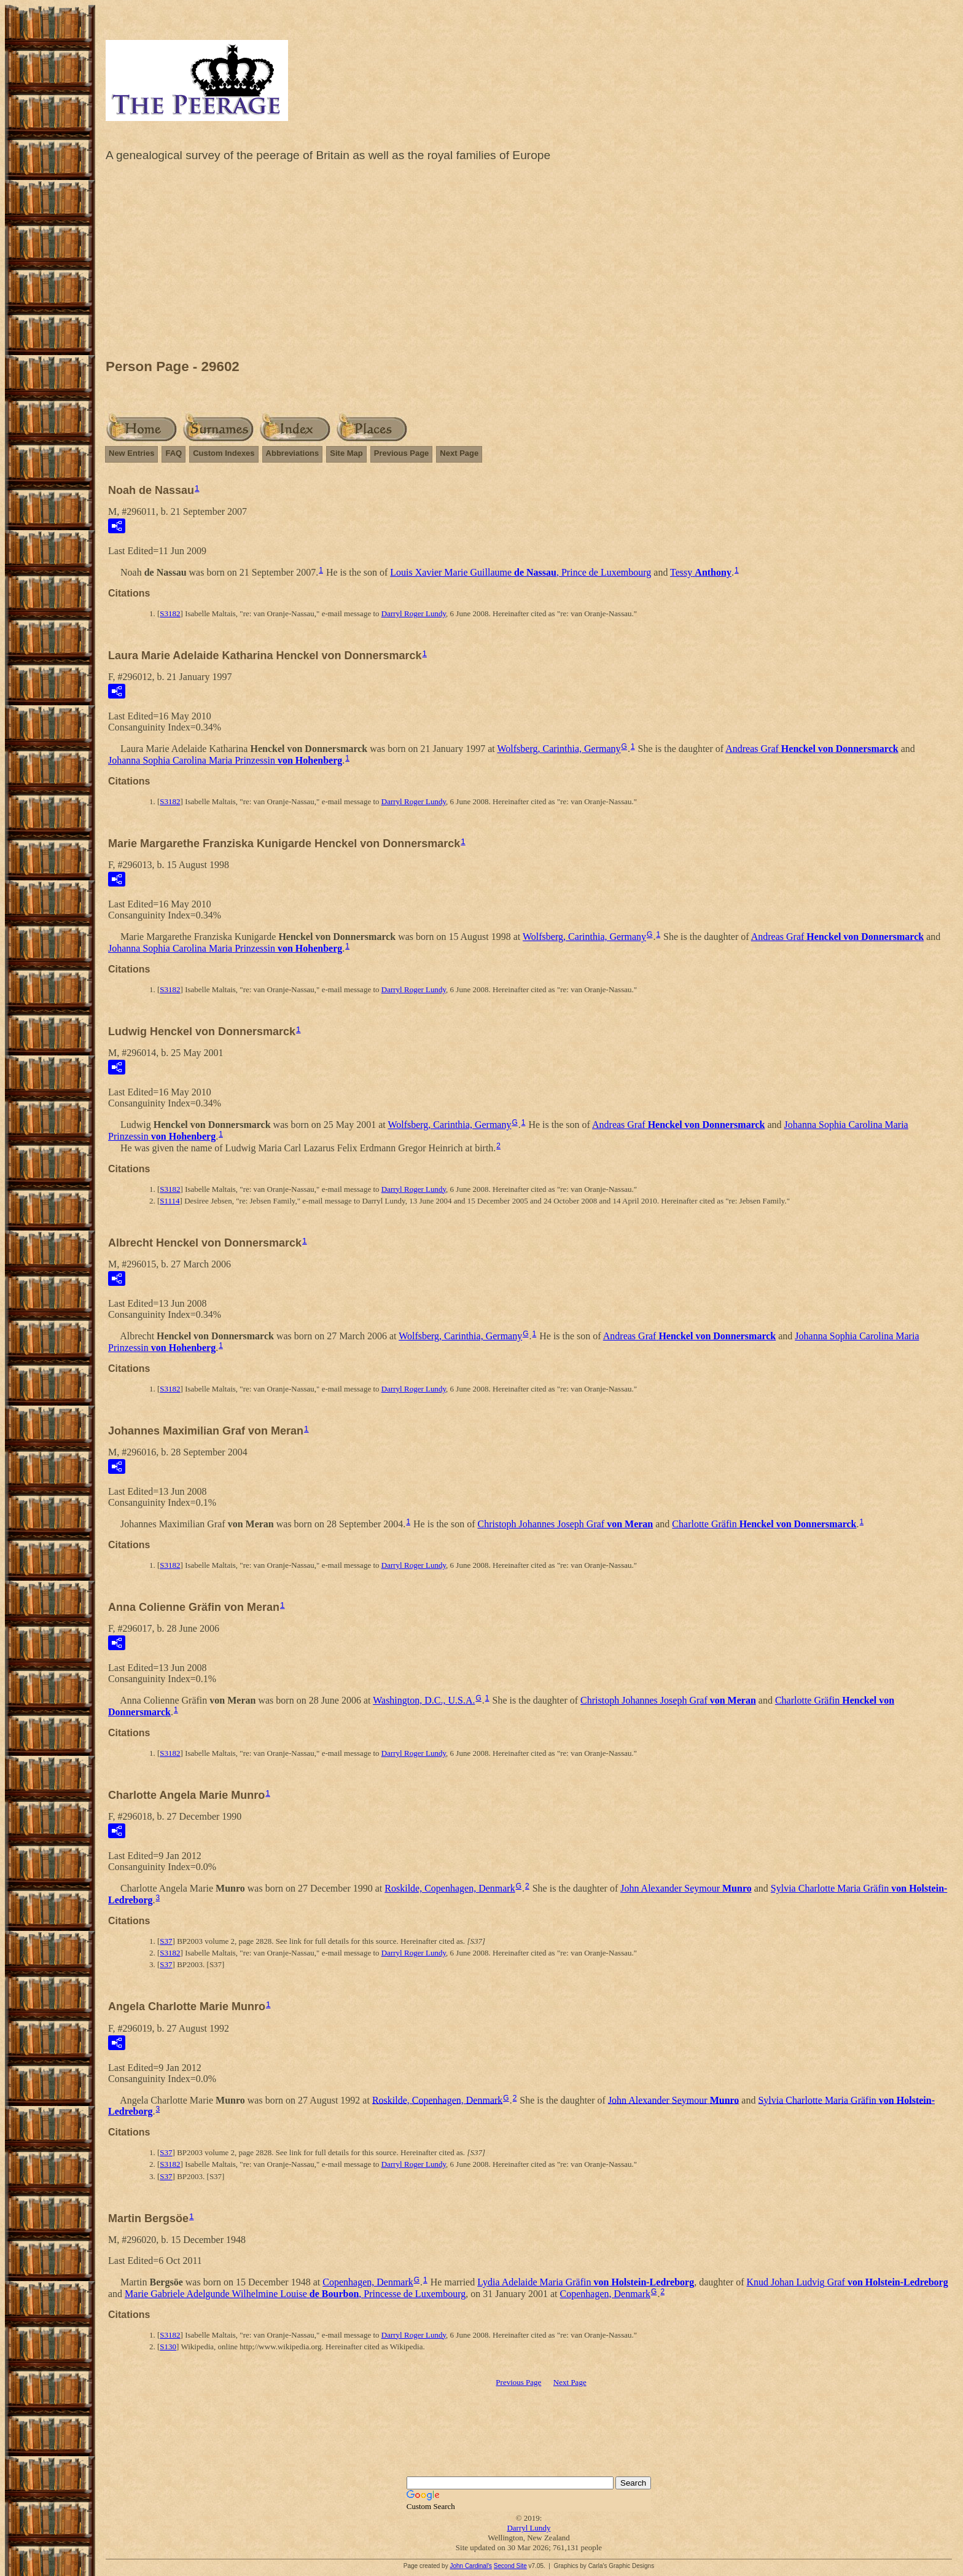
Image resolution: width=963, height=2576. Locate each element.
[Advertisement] (528, 264)
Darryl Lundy (528, 2527)
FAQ (173, 453)
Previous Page (401, 453)
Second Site (510, 2565)
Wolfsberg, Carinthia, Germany (559, 748)
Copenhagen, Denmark (367, 2282)
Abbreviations (292, 453)
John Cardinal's (471, 2565)
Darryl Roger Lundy (413, 613)
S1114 (169, 1200)
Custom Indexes (223, 453)
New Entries (131, 453)
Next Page (459, 453)
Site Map (346, 453)
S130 (168, 2346)
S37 (166, 1941)
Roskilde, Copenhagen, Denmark (449, 1888)
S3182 (170, 613)
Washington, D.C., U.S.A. (424, 1700)
